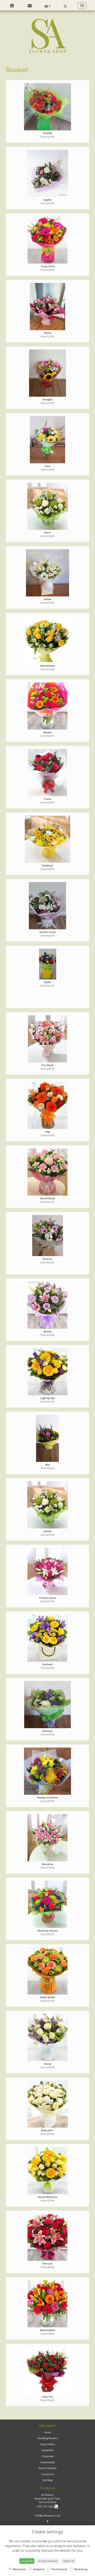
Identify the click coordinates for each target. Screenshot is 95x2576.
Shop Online (47, 2444)
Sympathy (47, 2450)
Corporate (48, 2456)
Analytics (37, 2569)
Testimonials (47, 2462)
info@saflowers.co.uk (47, 2515)
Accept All (26, 2561)
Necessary (17, 2569)
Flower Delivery (47, 2468)
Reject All (68, 2561)
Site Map (47, 2480)
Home (47, 2432)
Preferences (57, 2569)
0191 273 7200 (47, 2506)
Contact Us (47, 2474)
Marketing (78, 2569)
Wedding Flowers (47, 2438)
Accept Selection (48, 2561)
